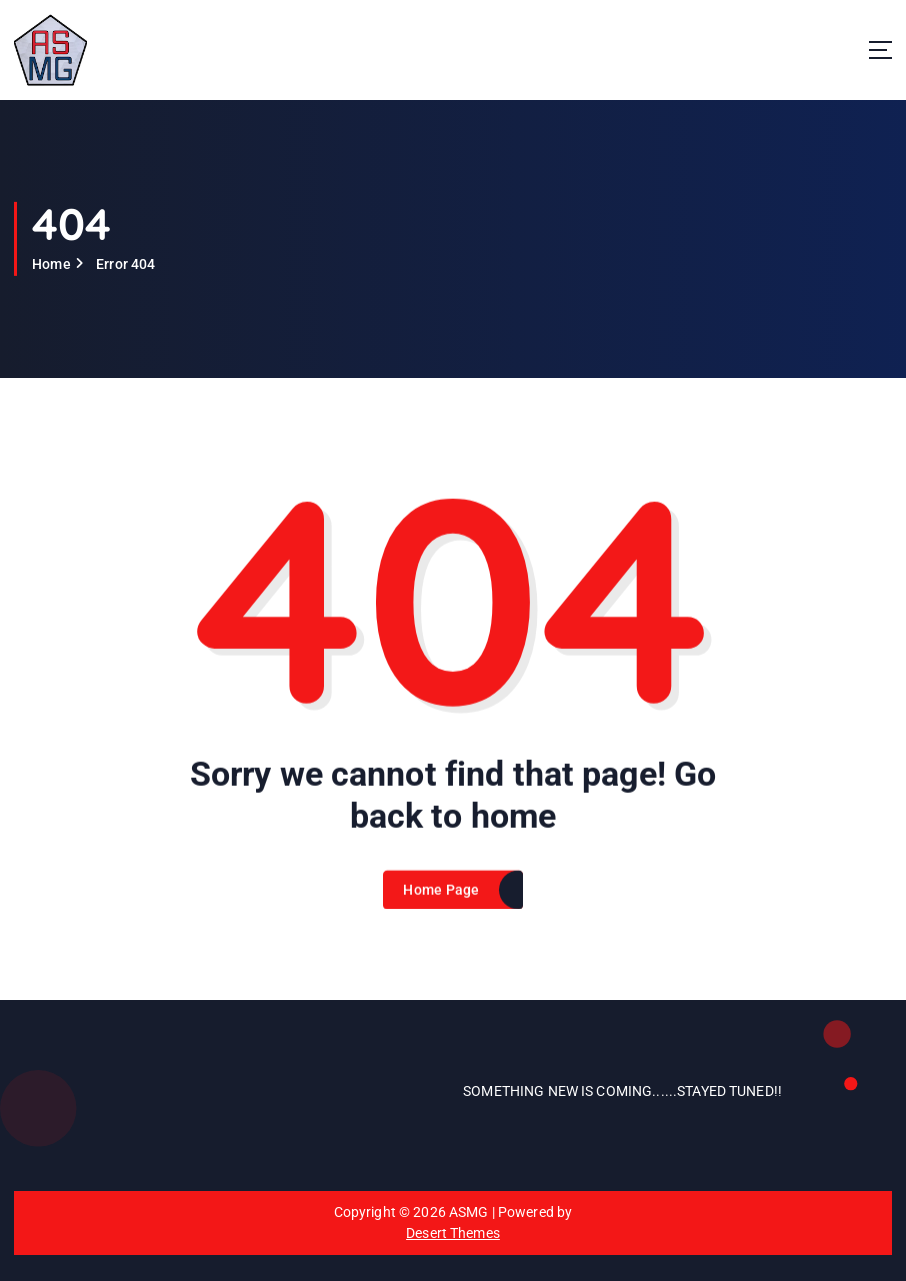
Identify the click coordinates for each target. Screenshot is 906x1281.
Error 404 (125, 264)
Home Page (441, 904)
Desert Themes (453, 1233)
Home (51, 264)
